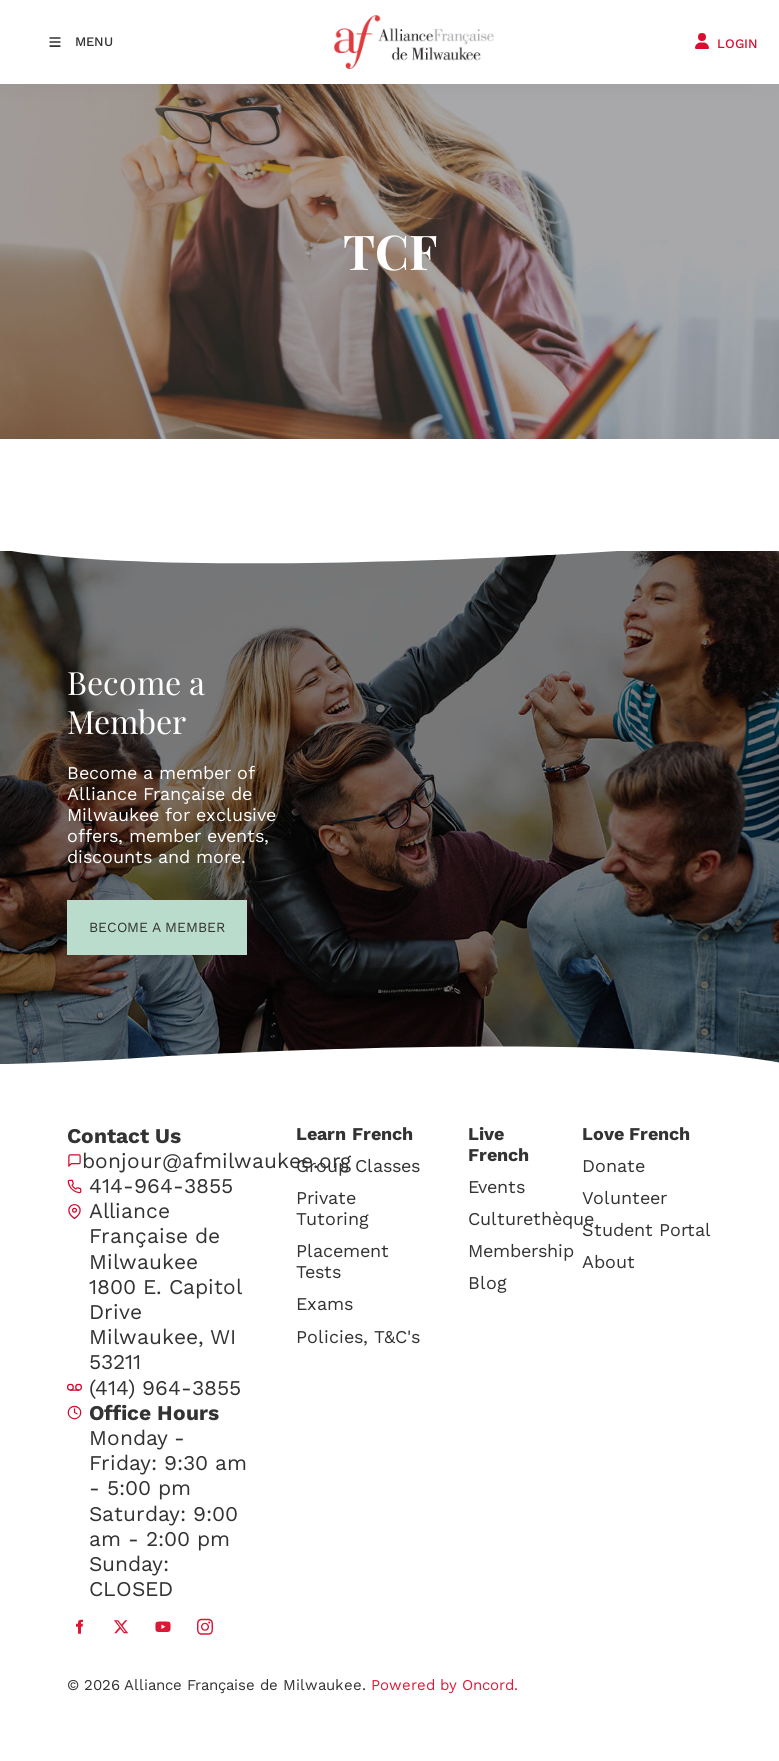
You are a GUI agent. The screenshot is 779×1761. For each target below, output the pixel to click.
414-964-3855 (161, 1185)
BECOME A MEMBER (120, 925)
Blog (487, 1282)
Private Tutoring (332, 1208)
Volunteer (624, 1197)
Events (496, 1186)
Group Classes (358, 1165)
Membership (521, 1250)
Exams (324, 1303)
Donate (613, 1165)
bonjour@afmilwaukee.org (216, 1160)
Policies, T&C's (358, 1336)
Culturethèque (531, 1218)
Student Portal (646, 1229)
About (608, 1261)
